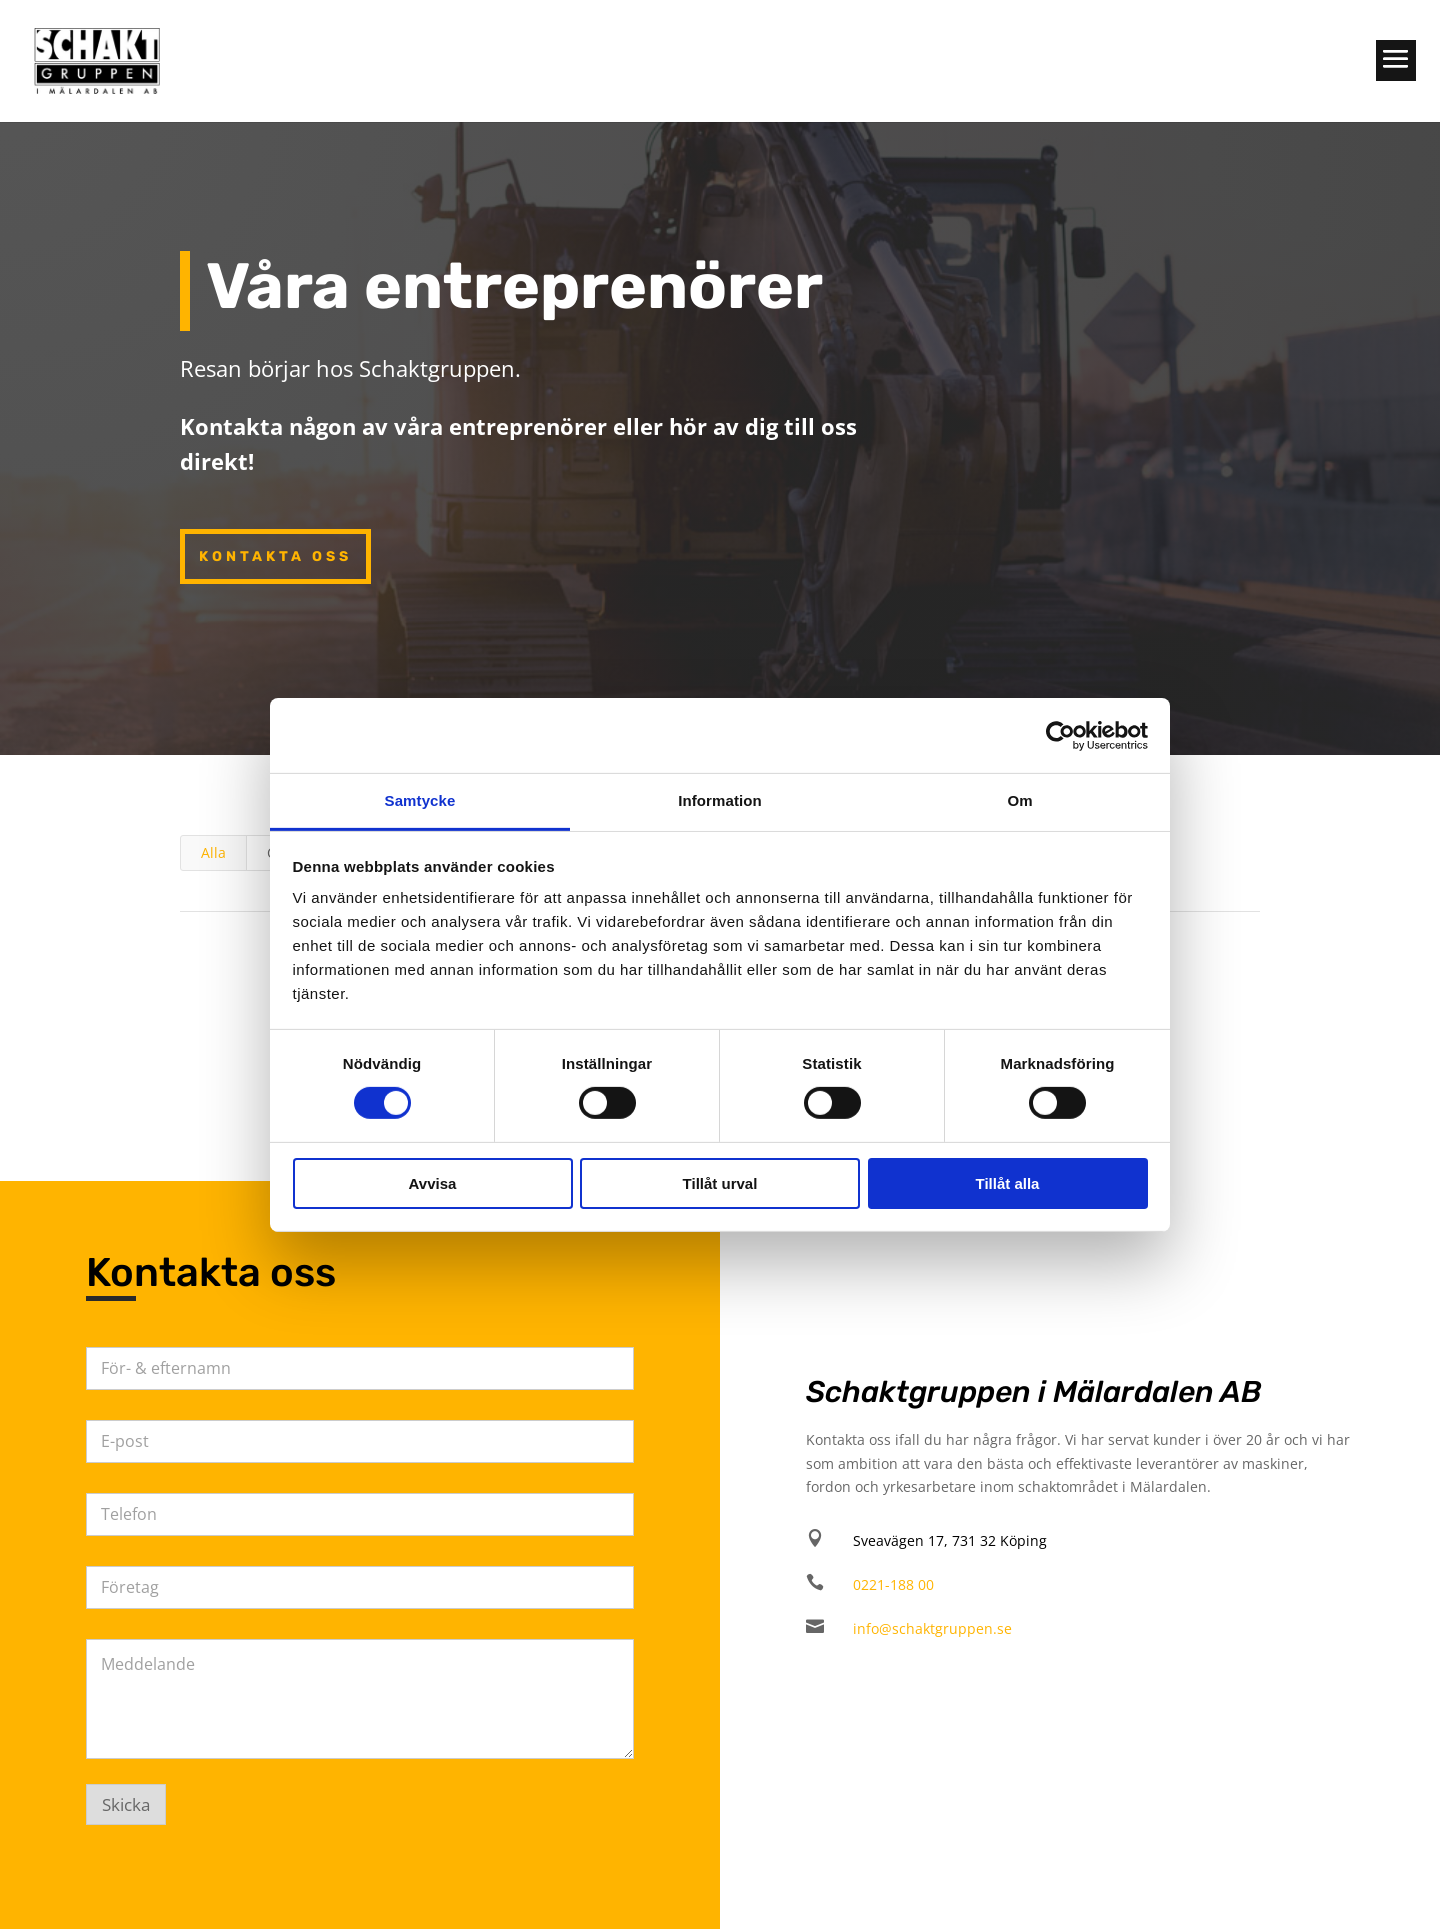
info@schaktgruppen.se (932, 1628)
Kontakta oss (275, 556)
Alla (213, 852)
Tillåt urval (720, 1183)
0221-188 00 (893, 1584)
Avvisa (433, 1183)
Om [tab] (1019, 800)
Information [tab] (720, 800)
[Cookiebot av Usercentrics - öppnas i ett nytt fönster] (1060, 735)
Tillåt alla (1008, 1183)
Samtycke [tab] (420, 800)
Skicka (126, 1804)
